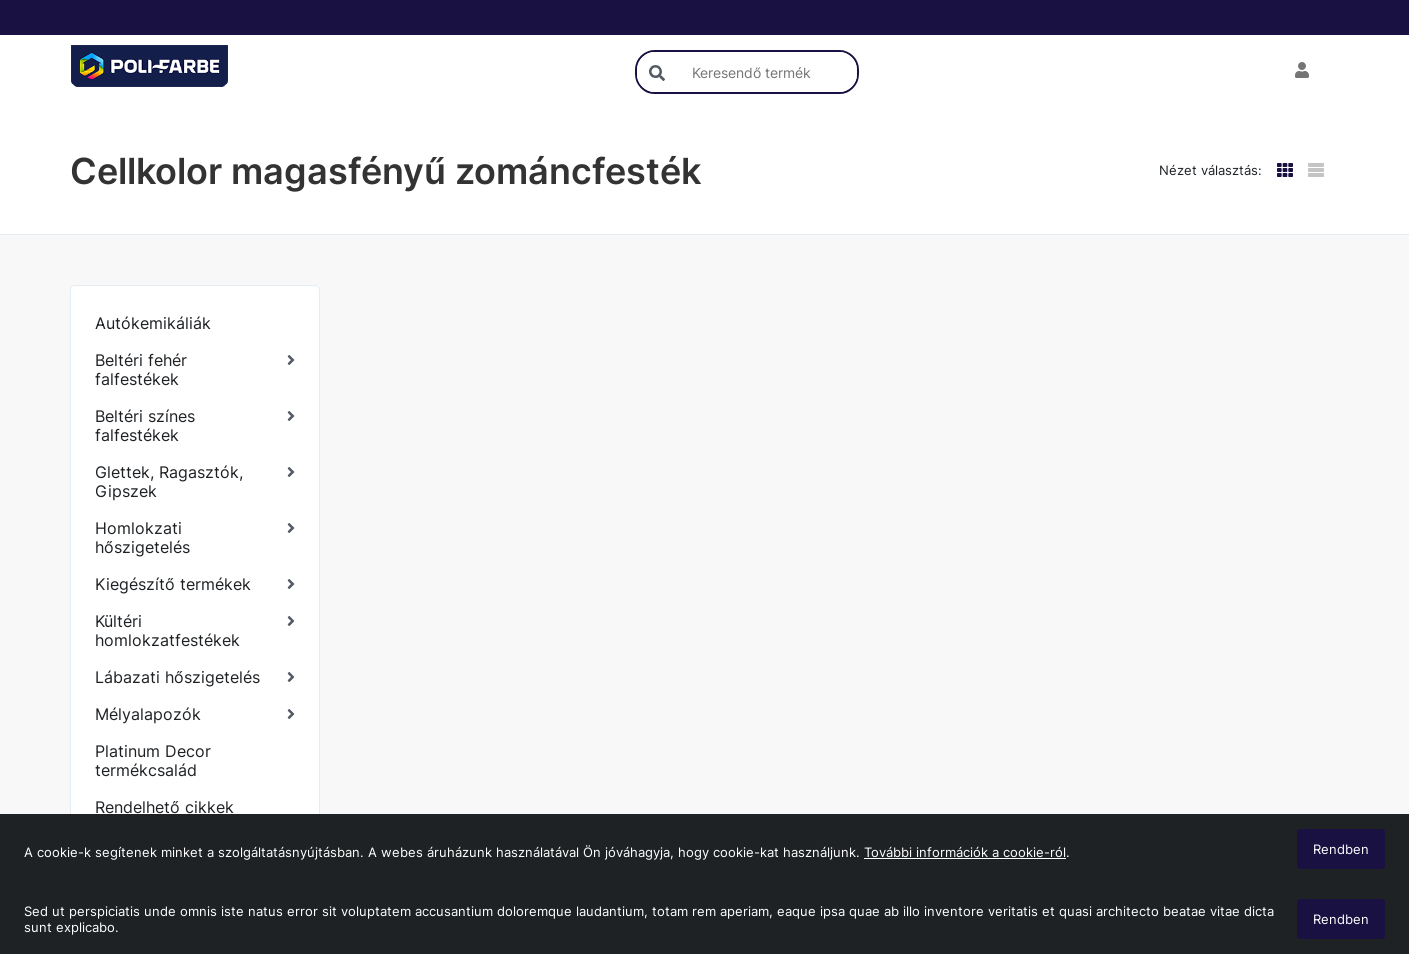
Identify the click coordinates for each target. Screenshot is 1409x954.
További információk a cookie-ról (965, 852)
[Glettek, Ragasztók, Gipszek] (194, 482)
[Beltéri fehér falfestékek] (194, 370)
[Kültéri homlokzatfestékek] (194, 631)
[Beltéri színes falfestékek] (194, 426)
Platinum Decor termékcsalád (153, 760)
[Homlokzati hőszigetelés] (194, 538)
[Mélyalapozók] (194, 714)
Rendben (1341, 919)
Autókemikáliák (153, 323)
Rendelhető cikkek (164, 807)
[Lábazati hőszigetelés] (194, 677)
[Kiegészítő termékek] (194, 584)
